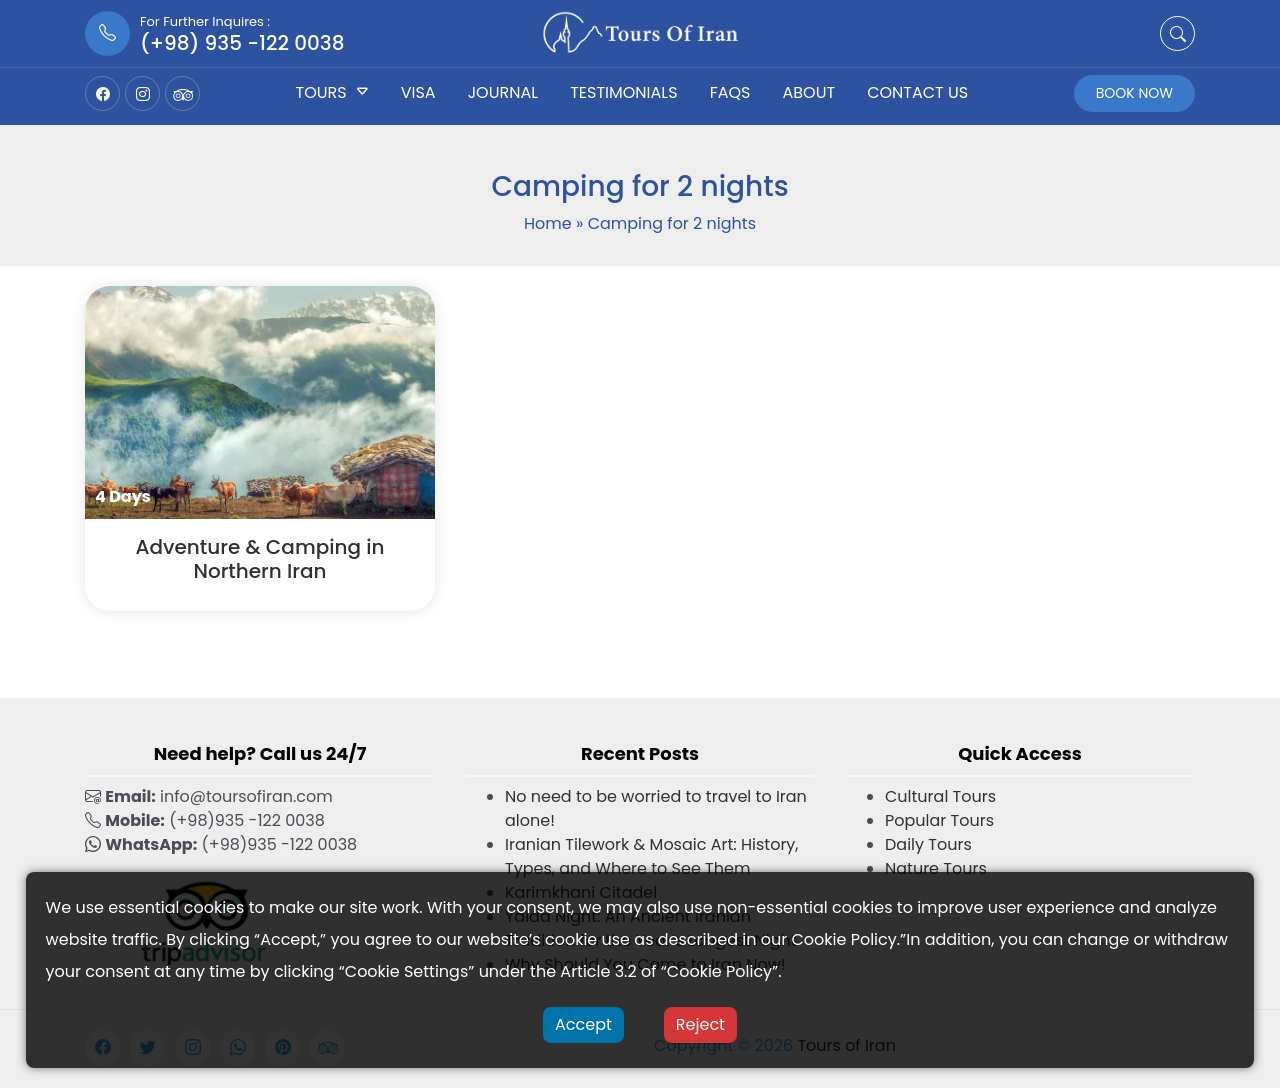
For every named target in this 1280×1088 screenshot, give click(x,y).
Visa (418, 92)
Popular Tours (939, 820)
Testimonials (623, 92)
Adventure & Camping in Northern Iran (259, 559)
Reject (700, 1024)
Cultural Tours (940, 796)
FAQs (730, 92)
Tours (321, 92)
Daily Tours (928, 844)
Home (548, 223)
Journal (503, 92)
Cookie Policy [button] (843, 939)
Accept (583, 1024)
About (809, 92)
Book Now (1134, 93)
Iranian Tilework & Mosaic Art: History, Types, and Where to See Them (652, 856)
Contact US (917, 92)
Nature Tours (936, 868)
